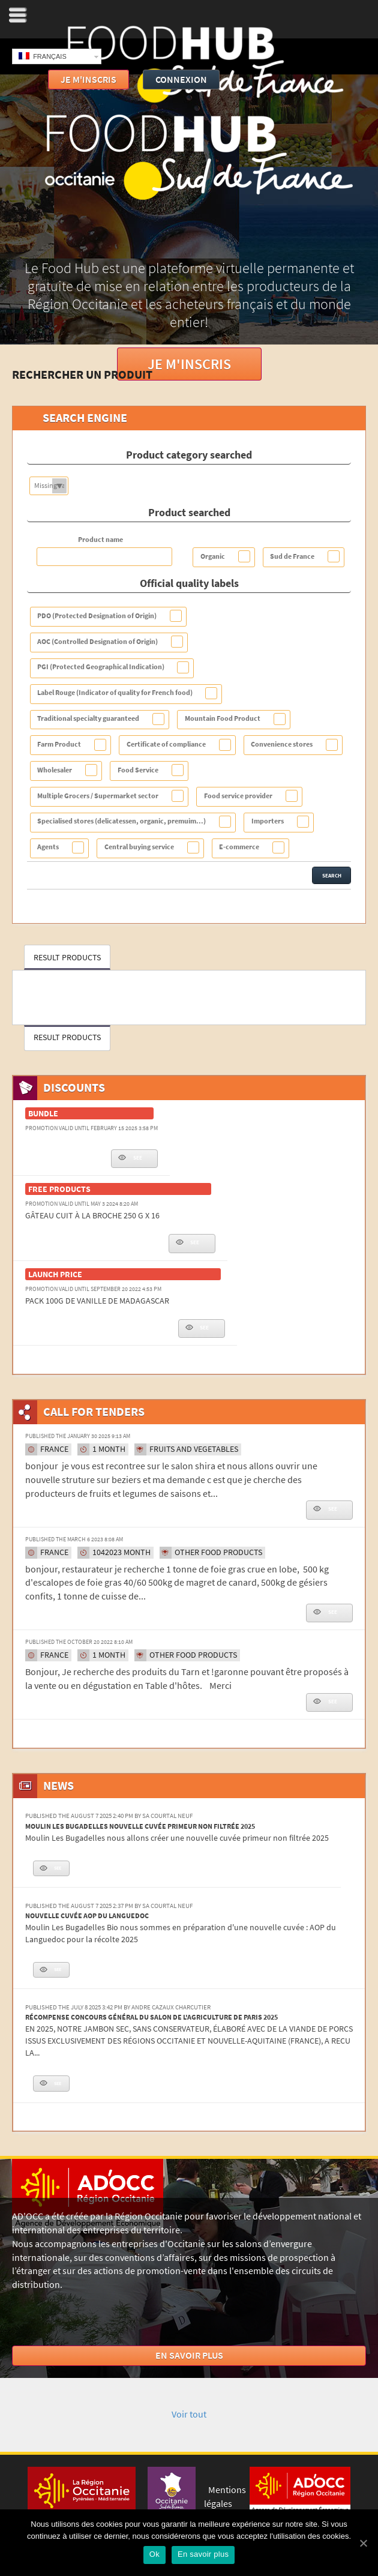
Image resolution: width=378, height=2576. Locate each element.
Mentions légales (225, 2497)
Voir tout (189, 2414)
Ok (154, 2554)
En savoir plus (189, 2355)
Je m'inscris (189, 364)
